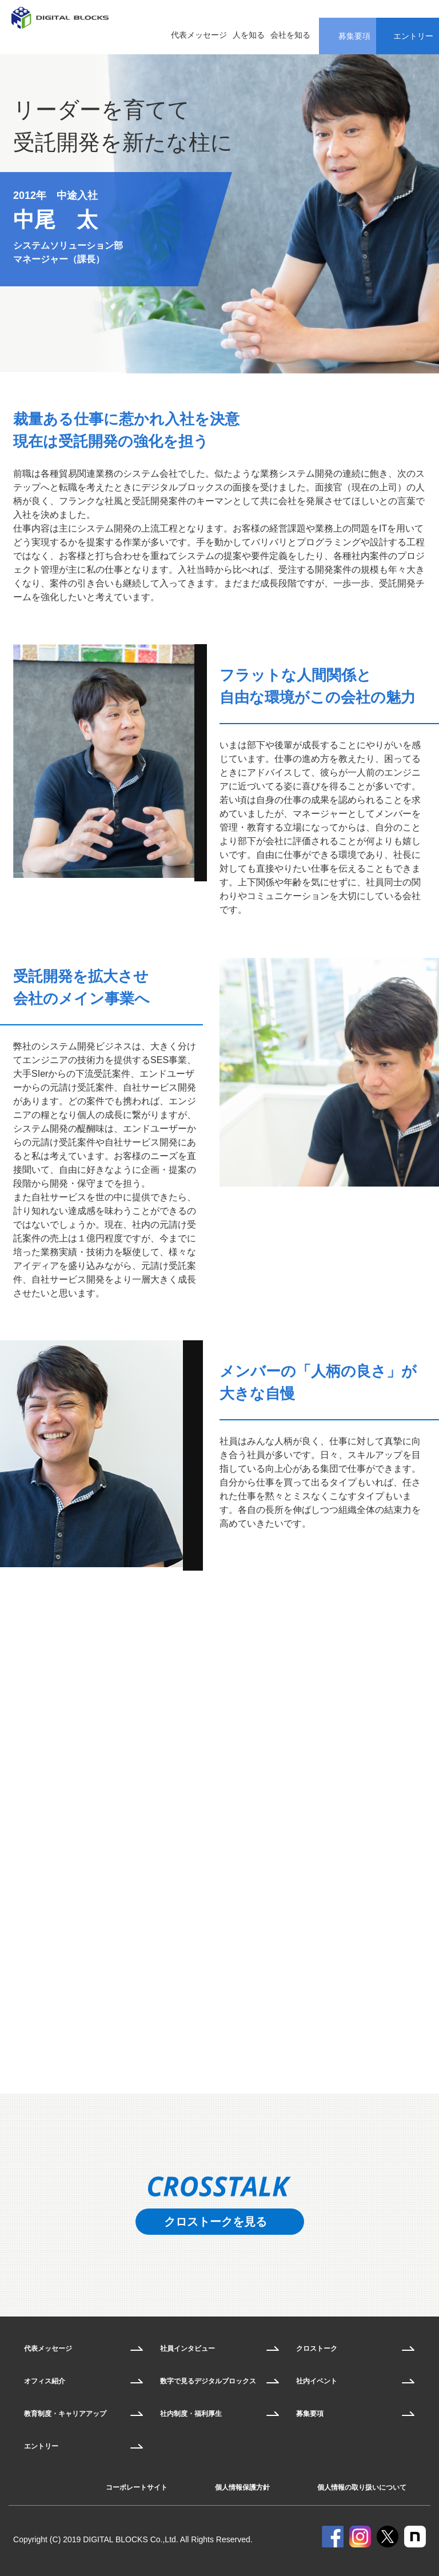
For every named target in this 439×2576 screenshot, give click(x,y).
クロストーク (316, 2348)
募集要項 (310, 2413)
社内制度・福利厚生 (191, 2413)
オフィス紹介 (44, 2381)
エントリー (41, 2446)
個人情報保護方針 (242, 2487)
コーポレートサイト (136, 2487)
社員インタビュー (187, 2348)
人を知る (249, 34)
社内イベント (316, 2381)
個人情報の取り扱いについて (361, 2487)
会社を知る (290, 34)
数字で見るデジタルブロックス (208, 2381)
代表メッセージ (199, 34)
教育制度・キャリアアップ (65, 2413)
